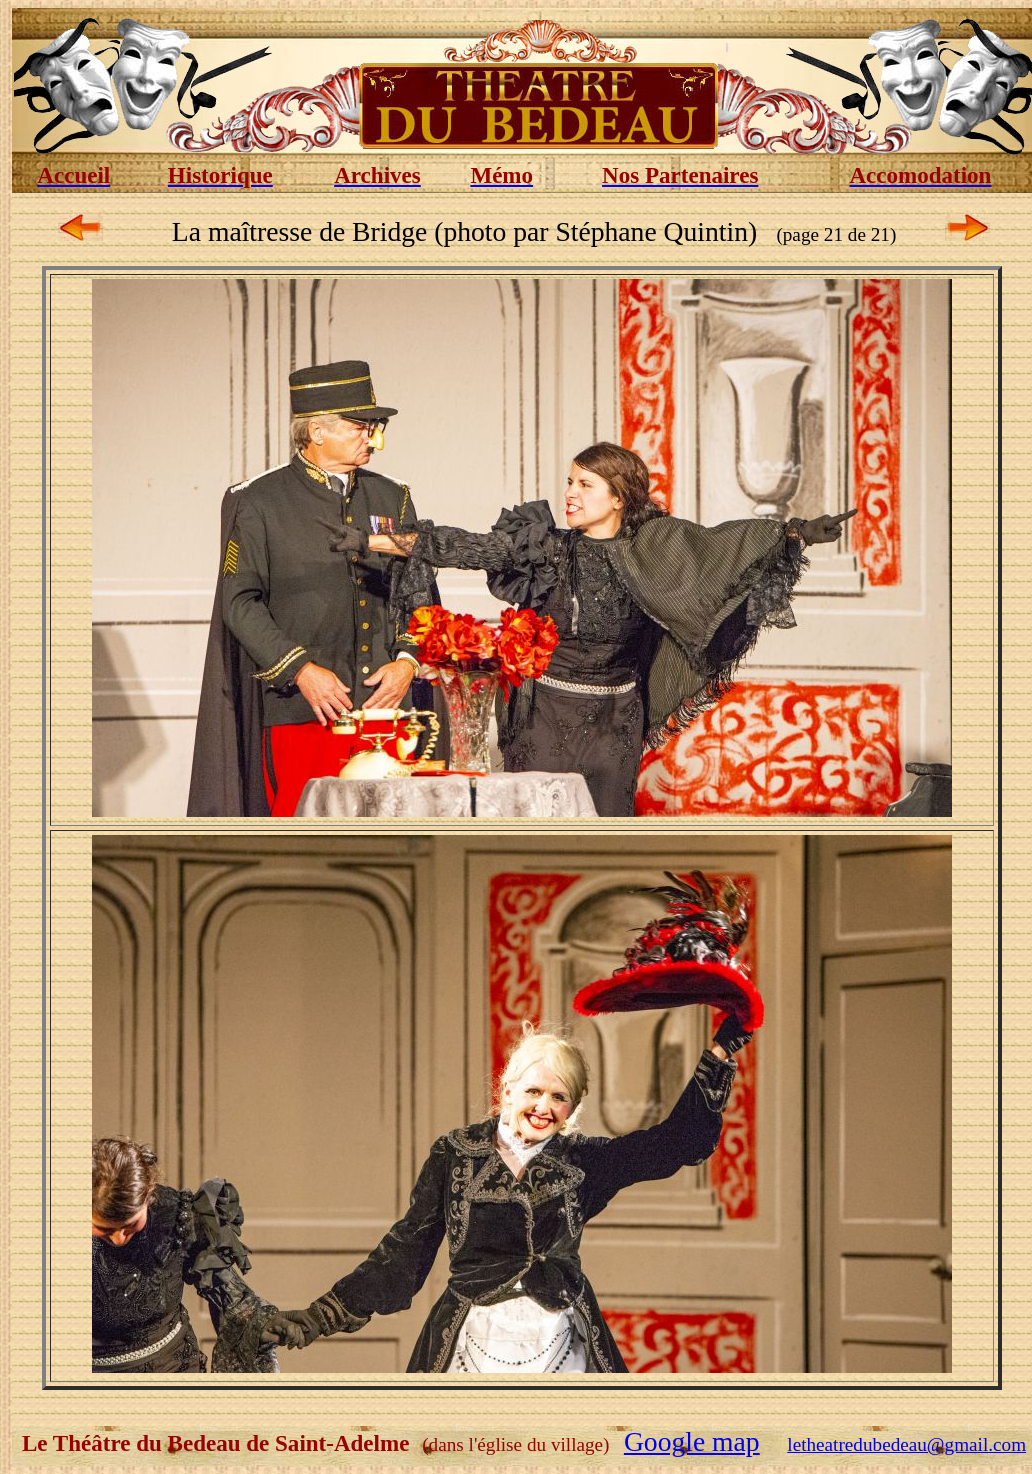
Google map (692, 1441)
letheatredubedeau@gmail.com (906, 1444)
